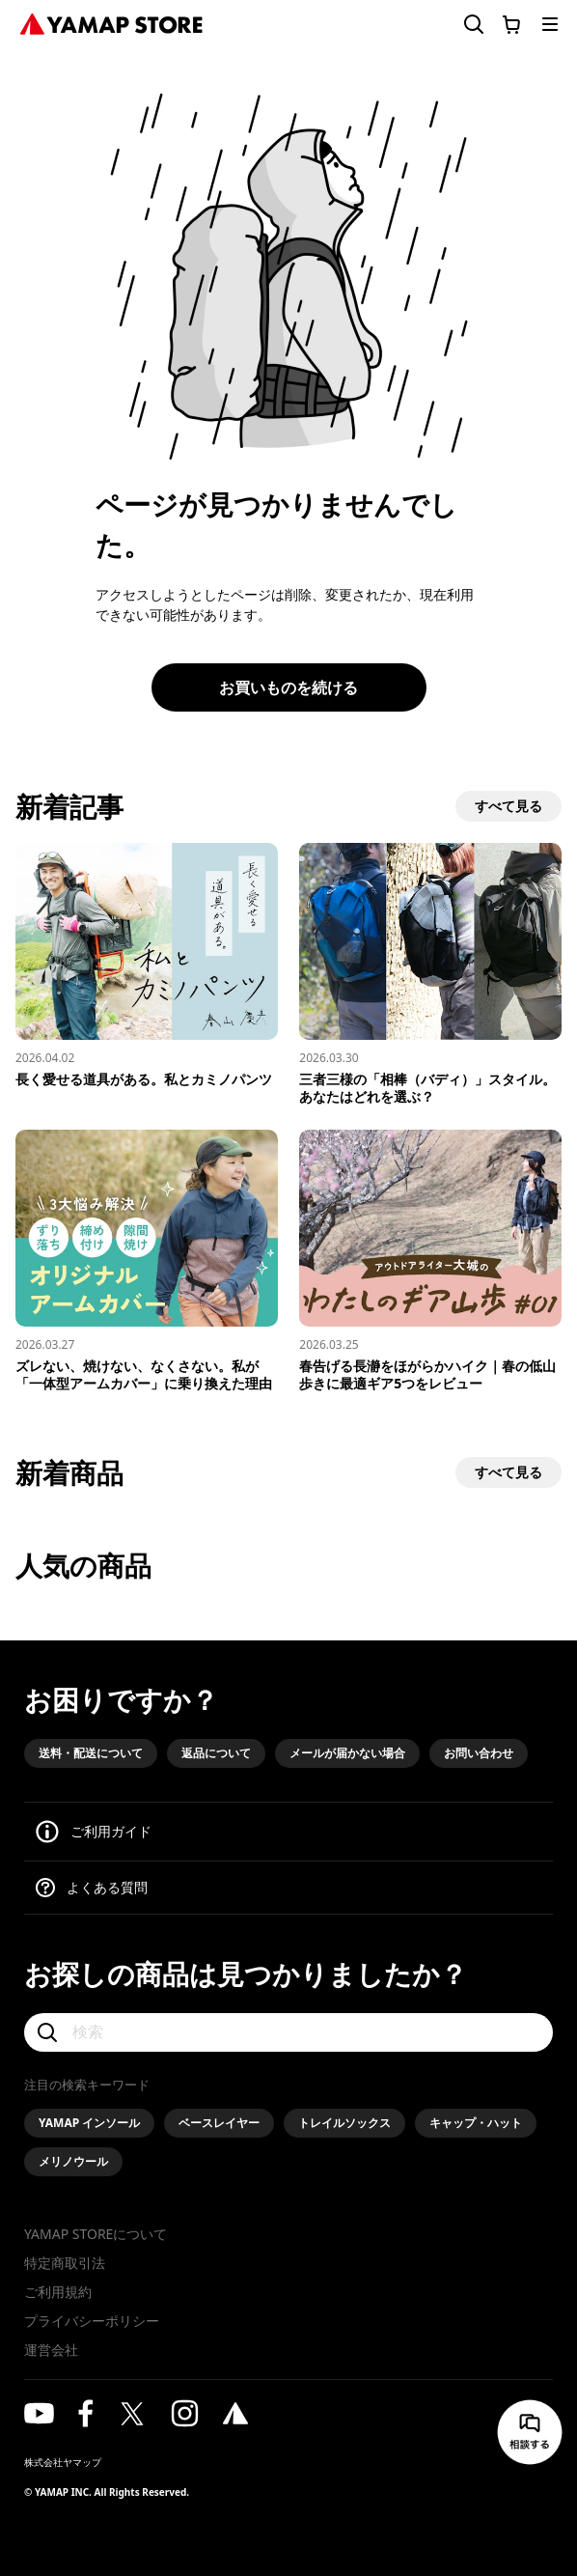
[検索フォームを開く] (462, 25)
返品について (216, 1753)
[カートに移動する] (511, 24)
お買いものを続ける (288, 687)
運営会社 (51, 2349)
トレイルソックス (344, 2122)
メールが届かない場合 (347, 1753)
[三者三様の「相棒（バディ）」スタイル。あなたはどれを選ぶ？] (430, 974)
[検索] (288, 2032)
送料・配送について (91, 1753)
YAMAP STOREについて (95, 2234)
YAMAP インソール (89, 2122)
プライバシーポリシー (91, 2320)
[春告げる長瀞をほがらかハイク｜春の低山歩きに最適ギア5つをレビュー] (430, 1261)
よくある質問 (107, 1887)
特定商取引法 (64, 2263)
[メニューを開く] (550, 24)
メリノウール (73, 2161)
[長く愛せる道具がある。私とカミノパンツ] (146, 965)
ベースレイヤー (219, 2122)
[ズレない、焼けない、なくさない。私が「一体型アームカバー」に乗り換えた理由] (146, 1261)
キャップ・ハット (475, 2122)
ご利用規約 (58, 2291)
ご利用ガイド (110, 1831)
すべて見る (508, 806)
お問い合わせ (478, 1753)
